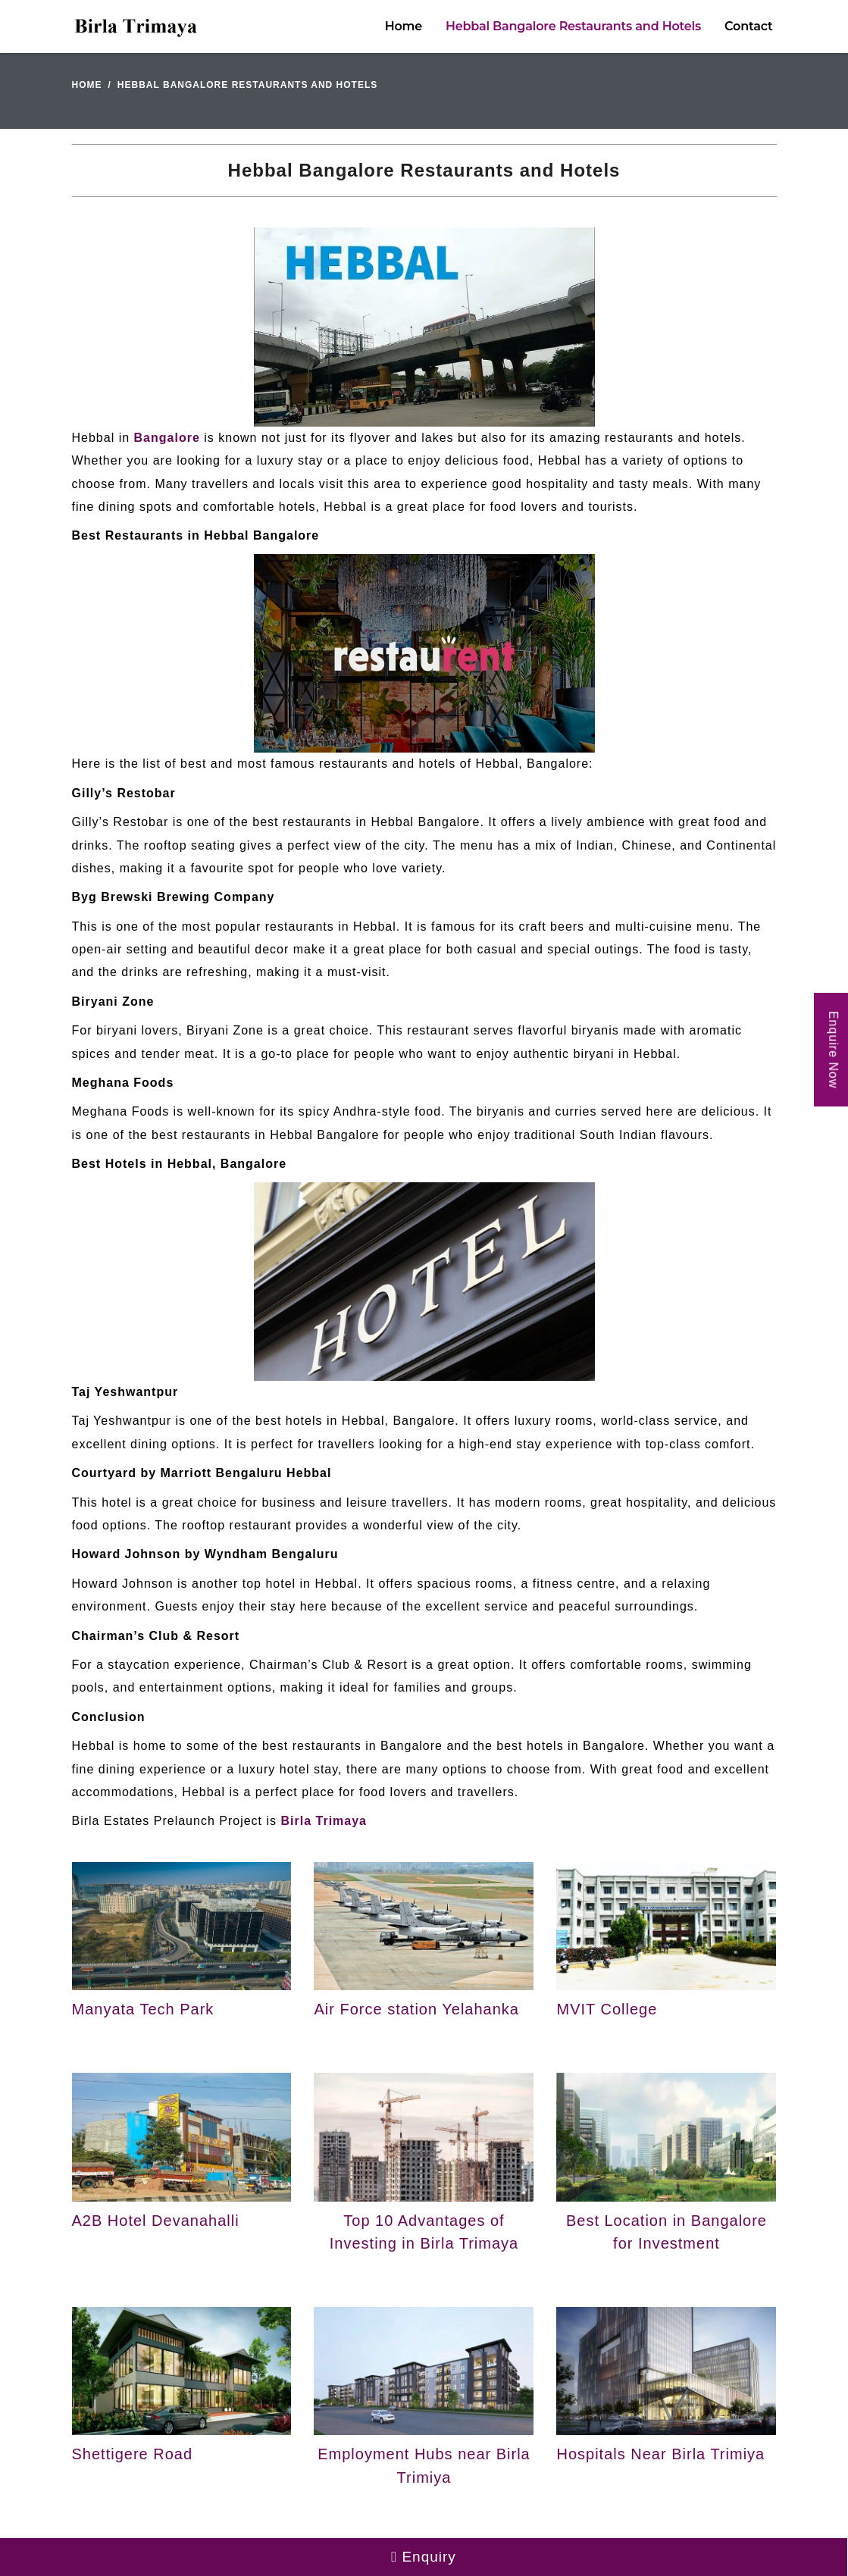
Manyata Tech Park (143, 2009)
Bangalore (167, 437)
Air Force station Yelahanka (416, 2009)
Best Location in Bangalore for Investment (666, 2232)
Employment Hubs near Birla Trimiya (424, 2465)
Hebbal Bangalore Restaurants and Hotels (573, 26)
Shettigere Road (132, 2454)
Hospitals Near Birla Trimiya (660, 2454)
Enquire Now (833, 1049)
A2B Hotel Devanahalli (155, 2220)
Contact (748, 26)
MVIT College (606, 2009)
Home (403, 26)
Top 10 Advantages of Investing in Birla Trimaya (424, 2232)
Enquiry (423, 2557)
